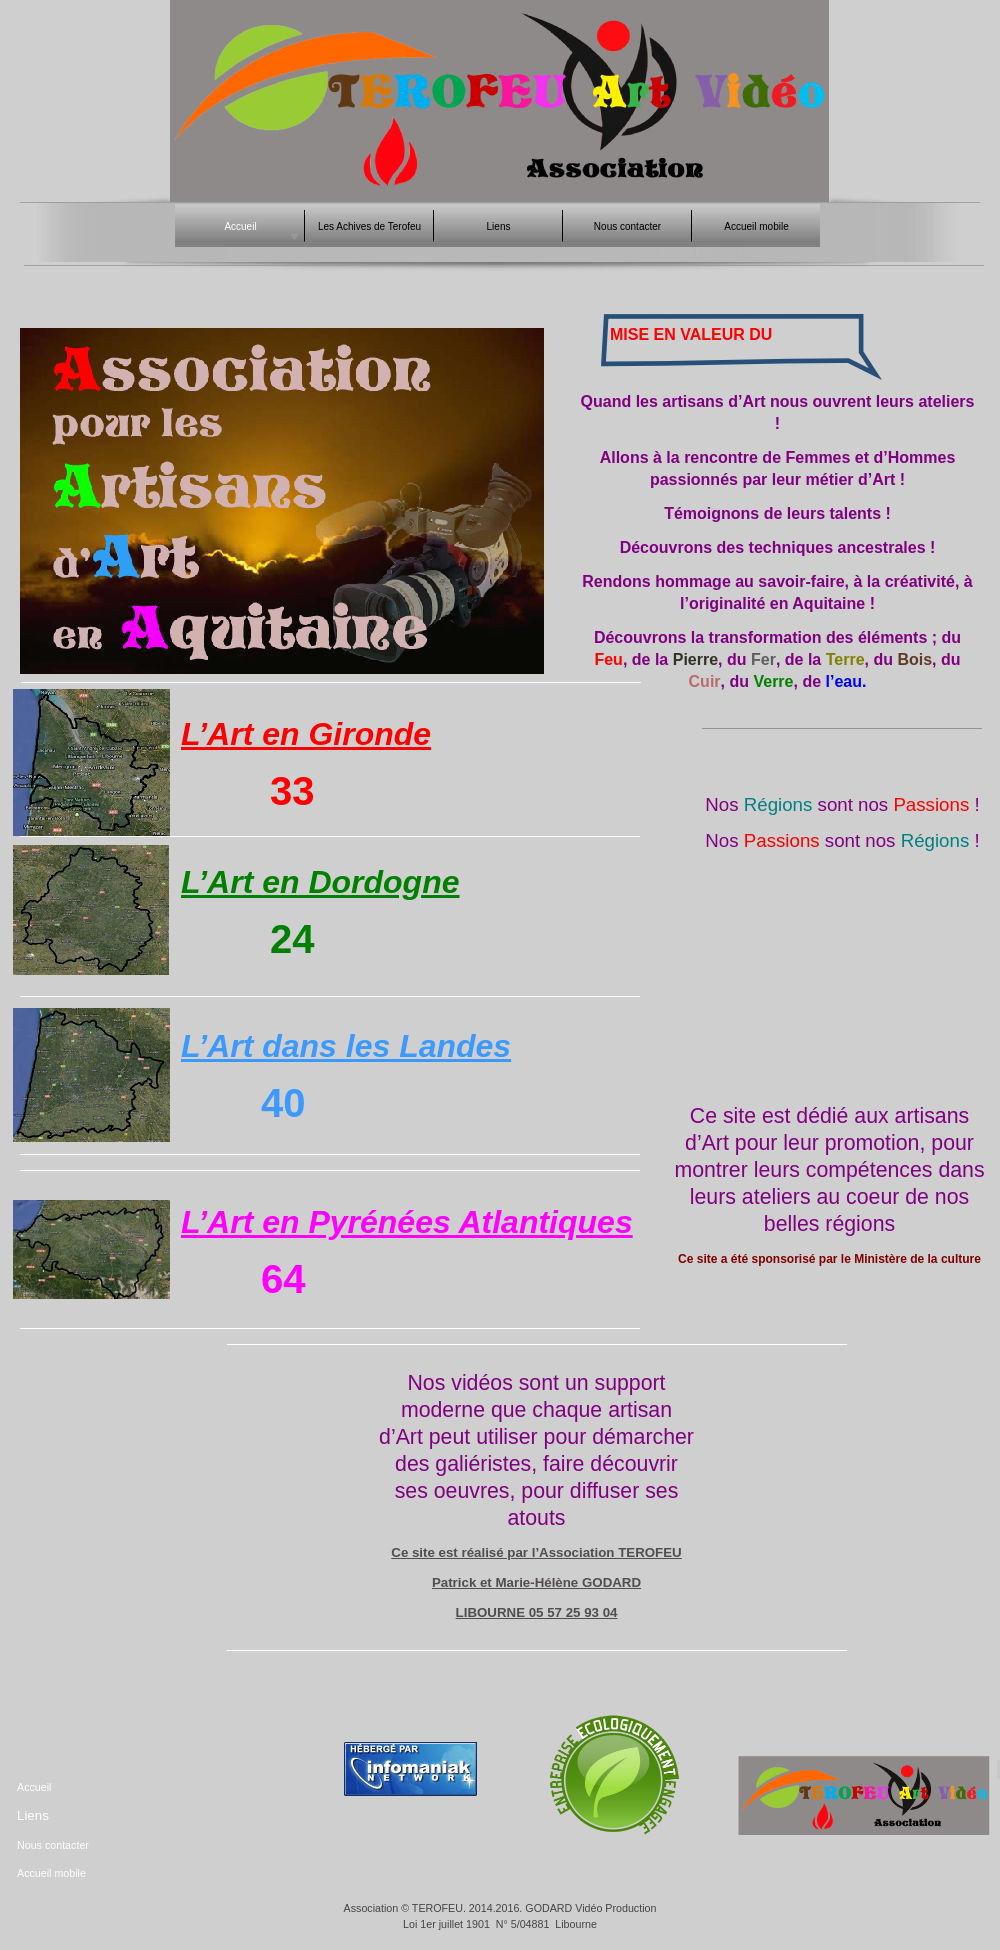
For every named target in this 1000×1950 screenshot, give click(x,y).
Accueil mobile (51, 1873)
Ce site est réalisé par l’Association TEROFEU (536, 1552)
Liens (33, 1815)
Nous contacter (53, 1845)
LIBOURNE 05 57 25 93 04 (537, 1612)
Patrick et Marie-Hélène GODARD (536, 1582)
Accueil (34, 1787)
